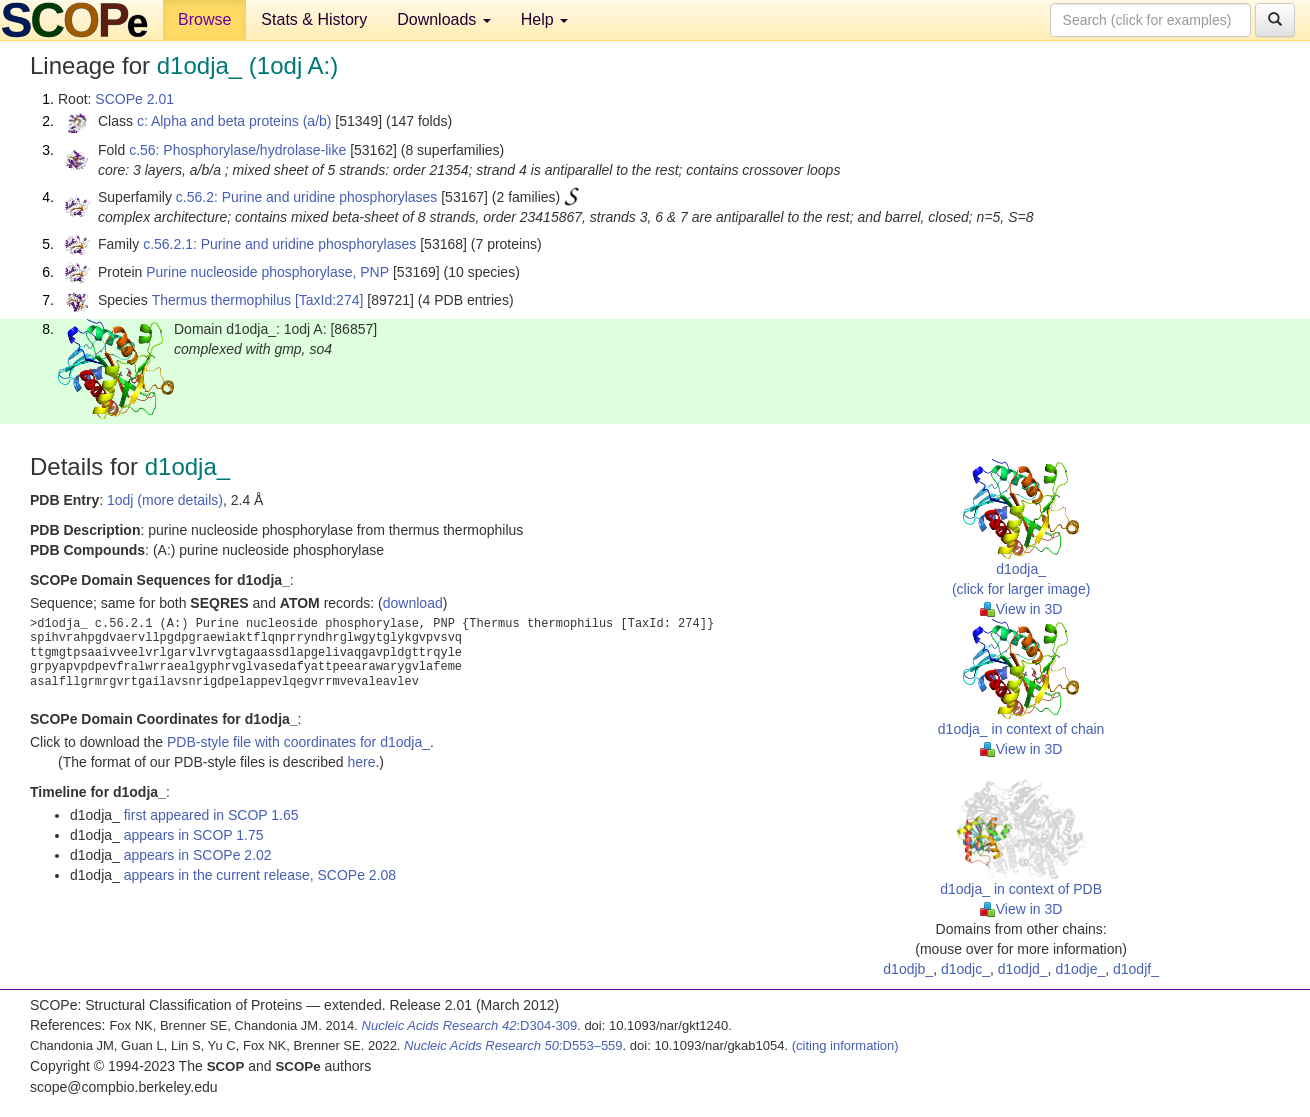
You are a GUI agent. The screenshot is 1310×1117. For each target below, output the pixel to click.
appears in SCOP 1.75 (194, 835)
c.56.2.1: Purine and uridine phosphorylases (279, 244)
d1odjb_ (908, 969)
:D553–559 (513, 1045)
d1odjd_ (1023, 969)
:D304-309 (470, 1025)
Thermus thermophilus (221, 300)
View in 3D (1021, 609)
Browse (204, 19)
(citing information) (845, 1045)
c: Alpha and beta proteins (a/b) (234, 121)
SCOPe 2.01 (134, 99)
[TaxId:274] (329, 300)
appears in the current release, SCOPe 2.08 (260, 875)
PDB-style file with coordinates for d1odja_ (298, 742)
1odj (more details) (165, 500)
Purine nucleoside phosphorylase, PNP (267, 272)
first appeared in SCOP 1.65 (211, 815)
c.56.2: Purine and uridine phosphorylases (307, 197)
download (413, 603)
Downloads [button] (444, 19)
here (361, 762)
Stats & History (314, 19)
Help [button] (544, 19)
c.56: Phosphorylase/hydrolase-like (237, 150)
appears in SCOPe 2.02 (198, 855)
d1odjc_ (965, 969)
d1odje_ (1080, 969)
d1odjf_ (1136, 969)
